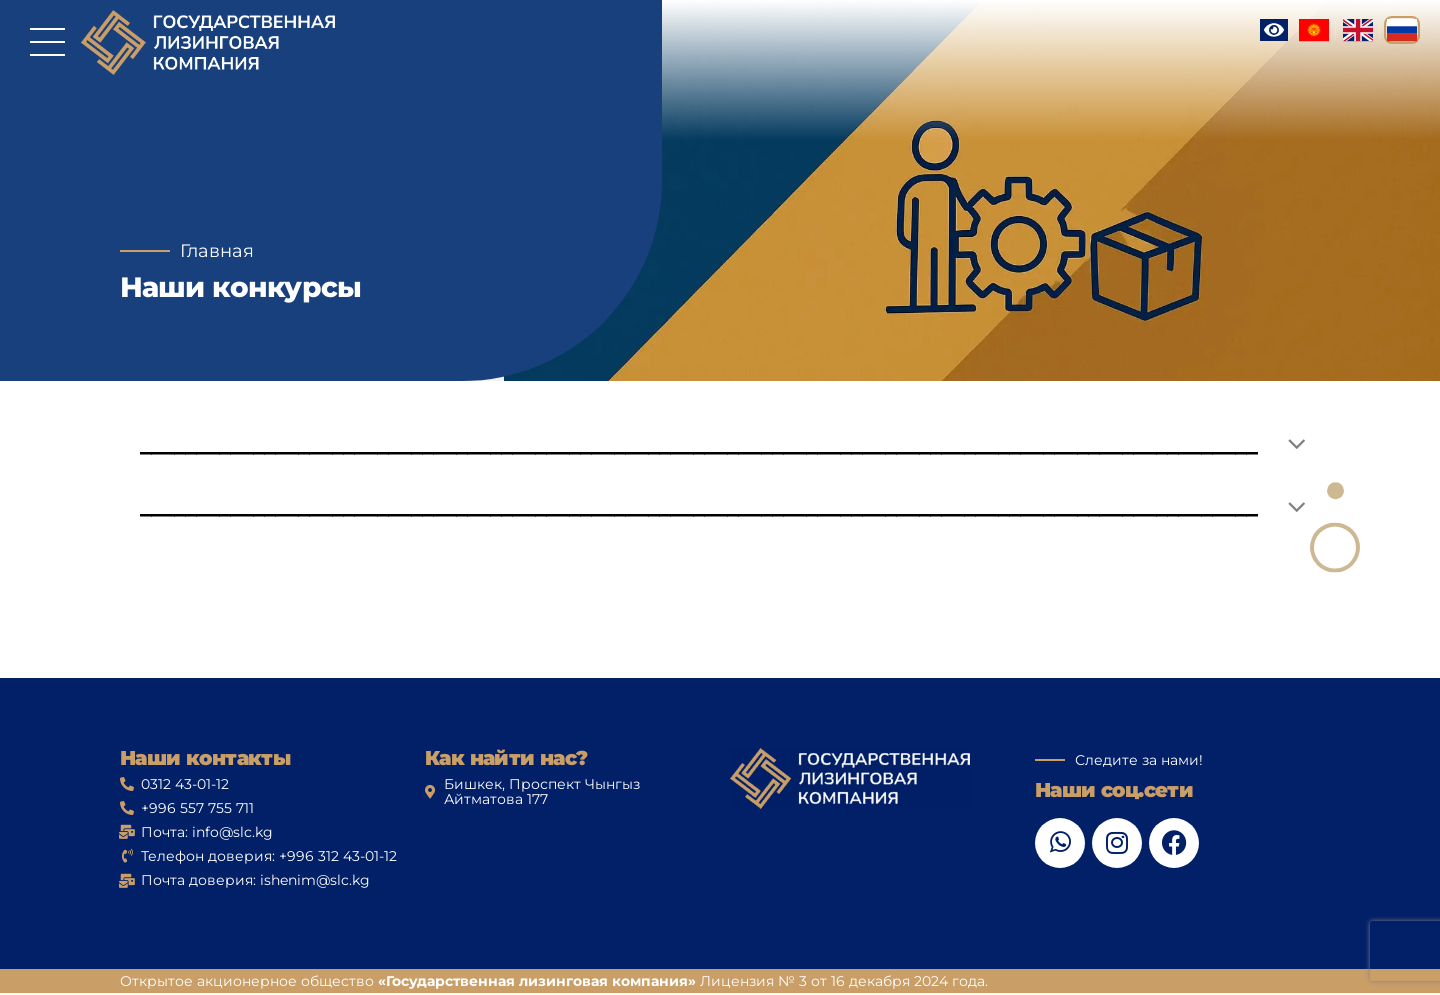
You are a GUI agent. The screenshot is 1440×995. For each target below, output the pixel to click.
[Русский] (1402, 30)
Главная (217, 251)
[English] (1358, 30)
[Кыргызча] (1314, 30)
